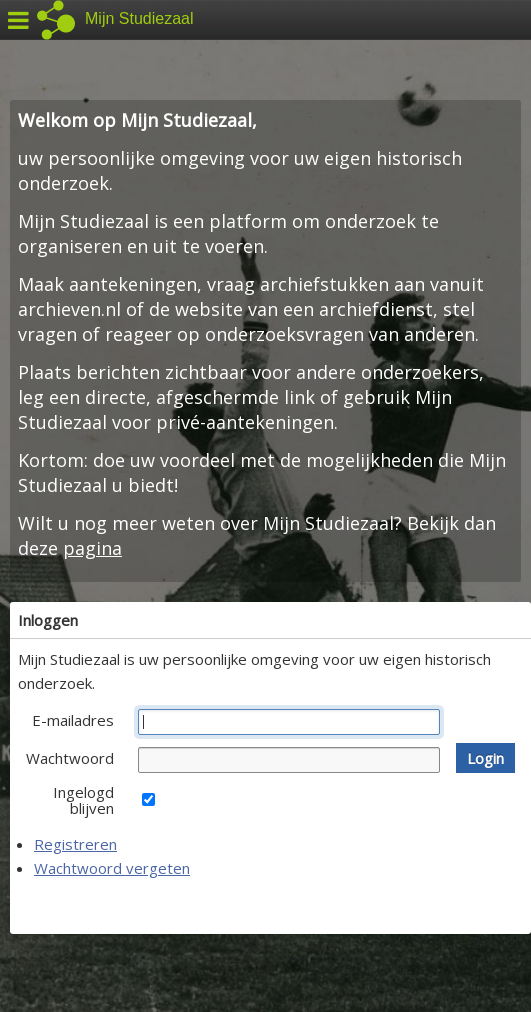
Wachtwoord (70, 758)
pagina (92, 548)
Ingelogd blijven (83, 800)
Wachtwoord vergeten (112, 868)
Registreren (75, 844)
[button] (485, 758)
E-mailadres (73, 720)
